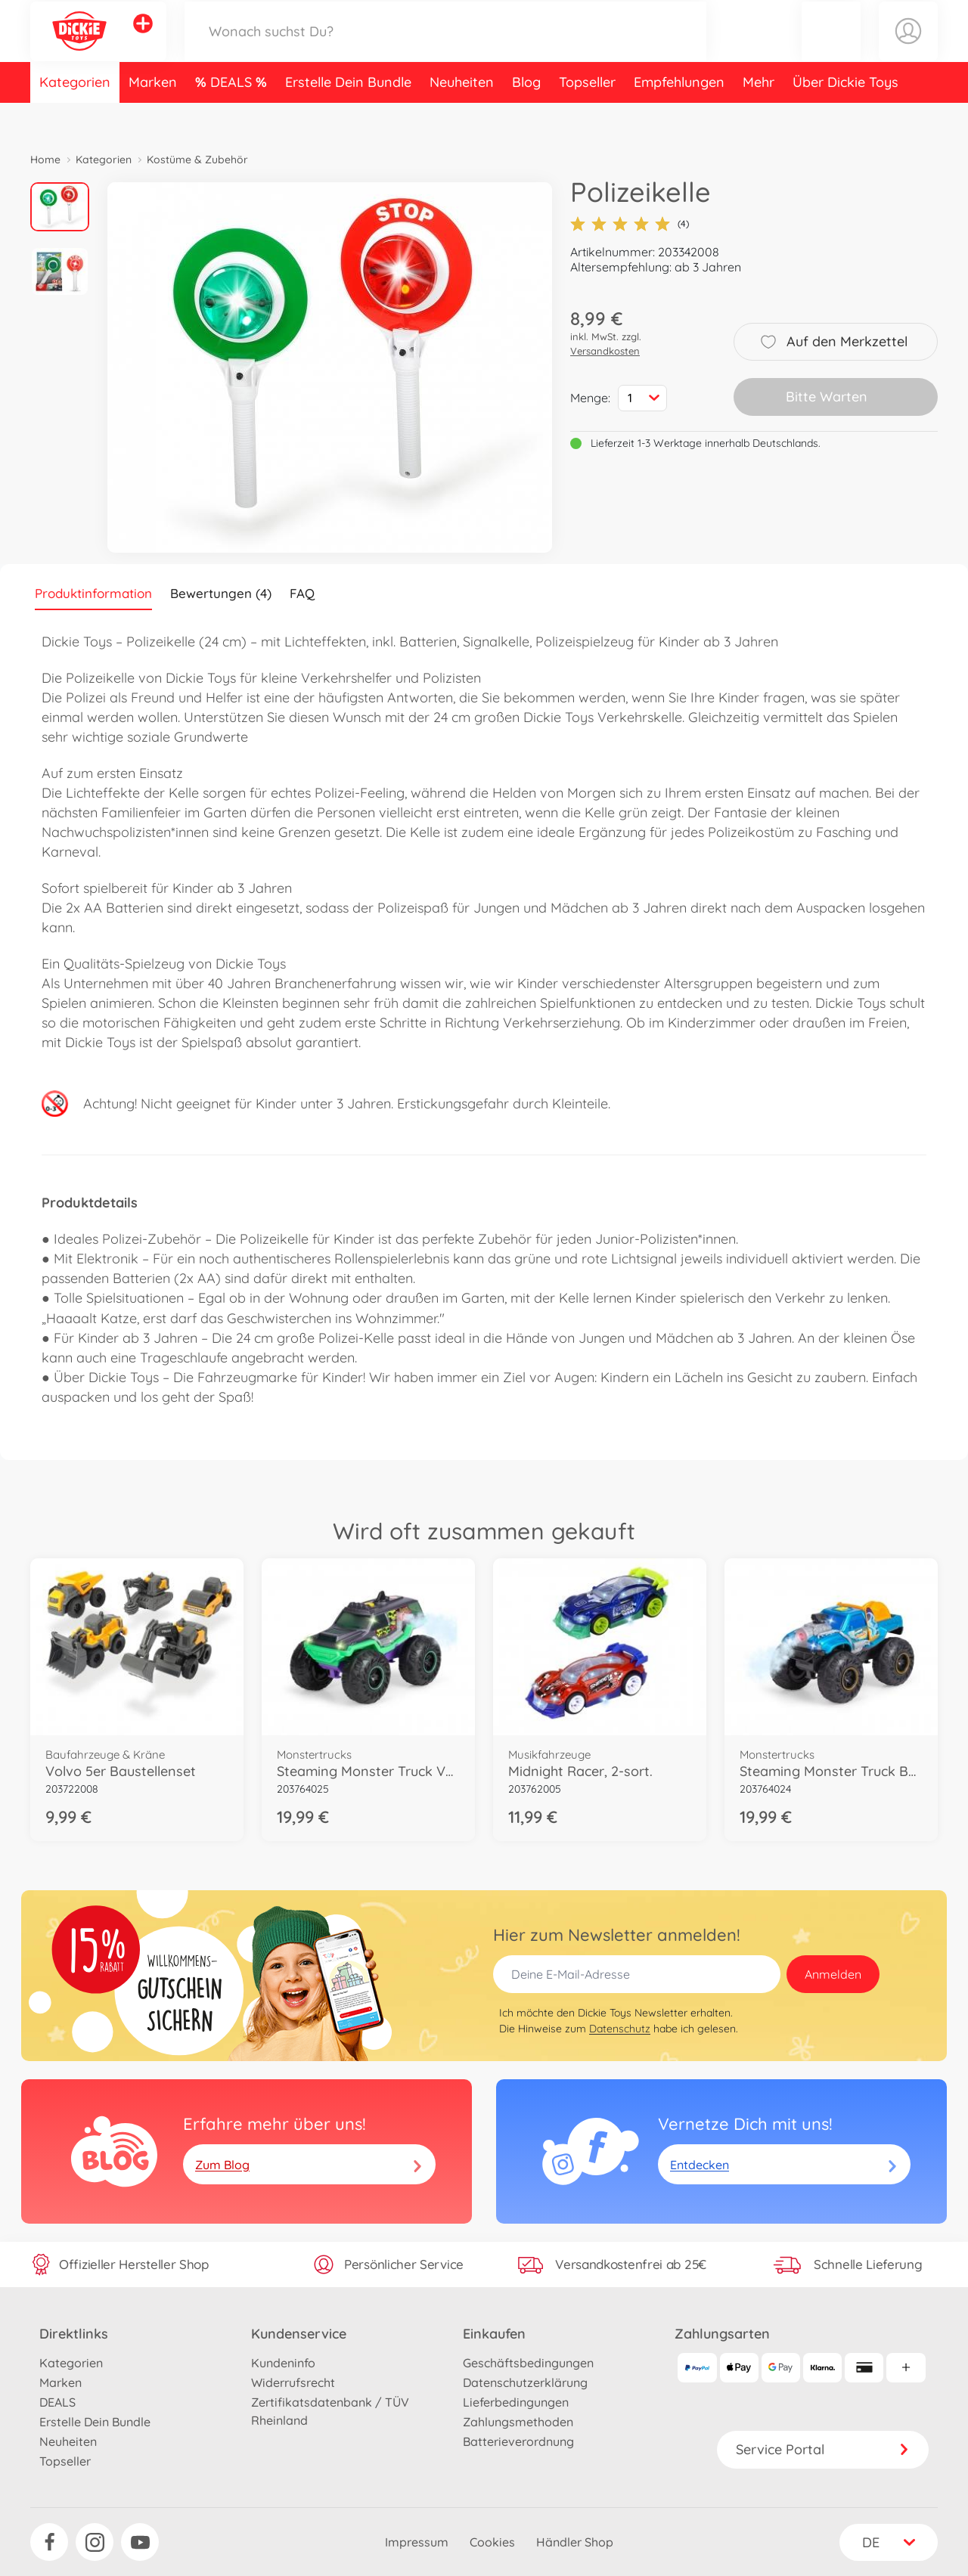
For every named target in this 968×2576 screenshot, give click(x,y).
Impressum (416, 2542)
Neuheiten (462, 116)
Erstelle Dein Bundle (348, 116)
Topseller (587, 116)
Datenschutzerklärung (525, 2382)
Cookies (492, 2542)
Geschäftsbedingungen (528, 2362)
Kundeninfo (283, 2362)
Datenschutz (619, 2028)
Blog (526, 116)
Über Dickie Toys (845, 116)
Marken (153, 116)
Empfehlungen (679, 116)
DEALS (233, 116)
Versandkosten (605, 351)
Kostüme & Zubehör (197, 159)
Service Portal (823, 2449)
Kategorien (74, 116)
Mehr (758, 116)
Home (45, 159)
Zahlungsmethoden (518, 2421)
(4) (629, 223)
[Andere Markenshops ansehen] (143, 41)
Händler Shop (574, 2542)
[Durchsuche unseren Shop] (445, 48)
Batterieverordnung (518, 2441)
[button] (831, 48)
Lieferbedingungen (516, 2402)
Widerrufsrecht (293, 2382)
